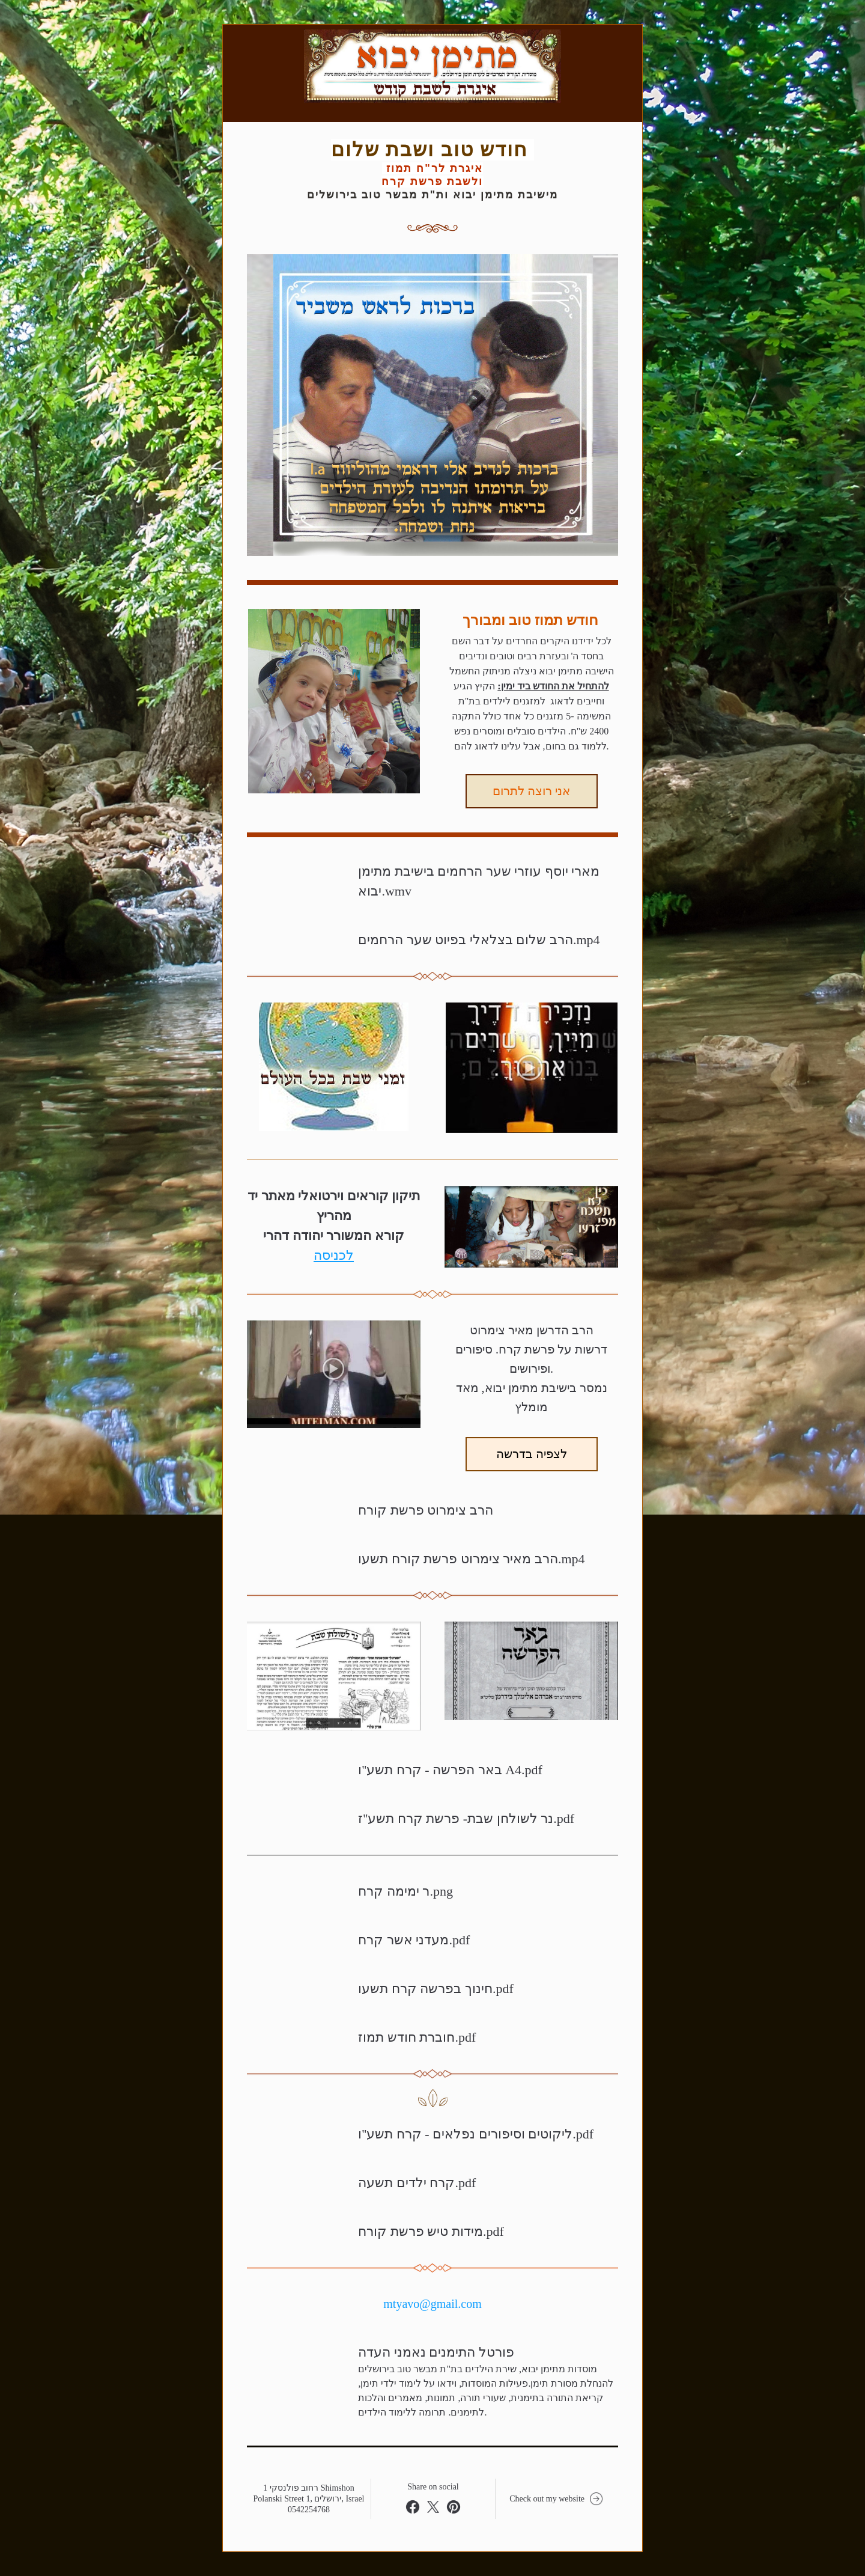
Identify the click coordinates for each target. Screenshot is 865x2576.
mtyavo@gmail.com (432, 2303)
